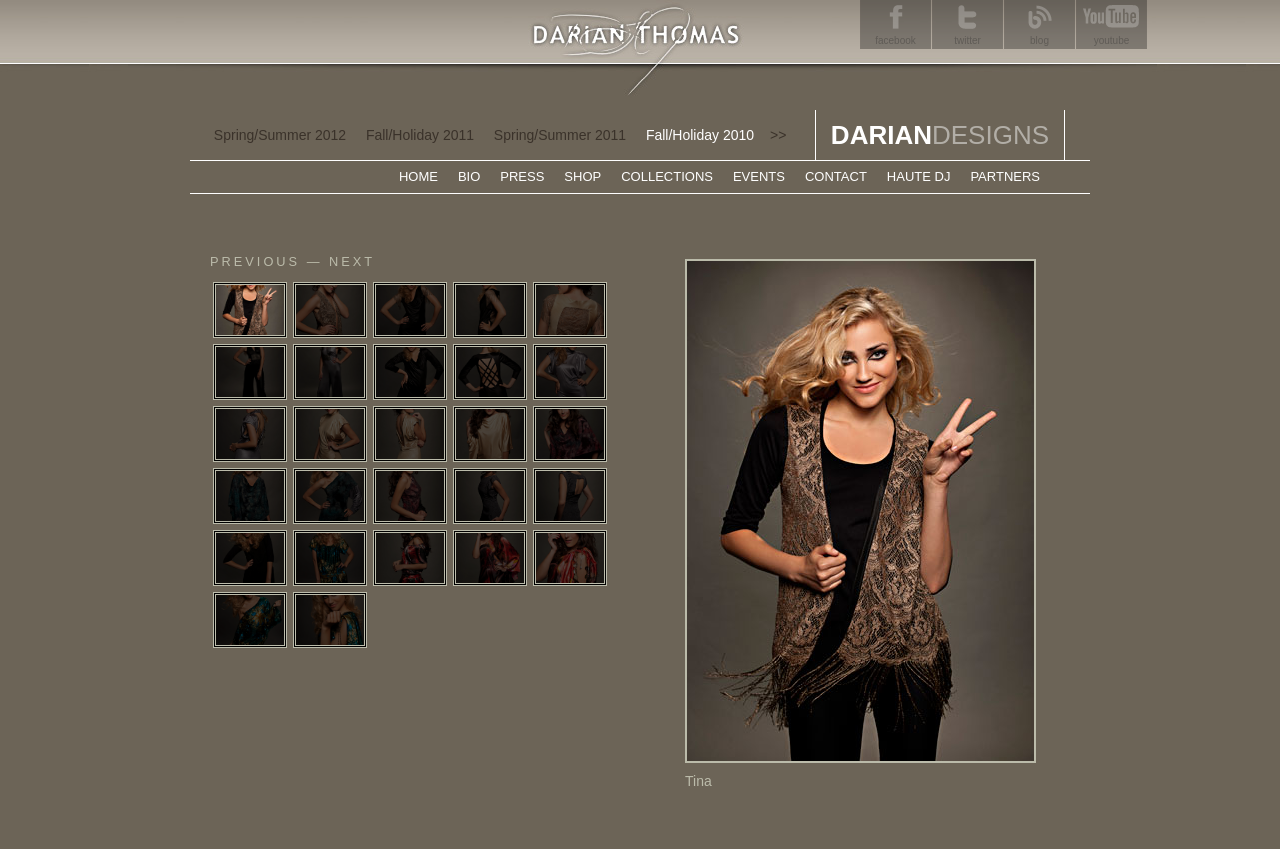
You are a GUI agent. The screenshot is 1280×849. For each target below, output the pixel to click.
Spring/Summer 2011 (560, 135)
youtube (1112, 40)
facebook (895, 40)
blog (1039, 40)
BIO (469, 176)
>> (778, 135)
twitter (967, 40)
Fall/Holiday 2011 (420, 135)
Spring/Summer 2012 (280, 135)
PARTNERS (1005, 176)
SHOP (582, 176)
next (352, 261)
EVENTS (759, 176)
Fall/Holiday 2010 (700, 135)
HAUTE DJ (919, 176)
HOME (418, 176)
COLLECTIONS (667, 176)
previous (255, 261)
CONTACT (836, 176)
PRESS (522, 176)
